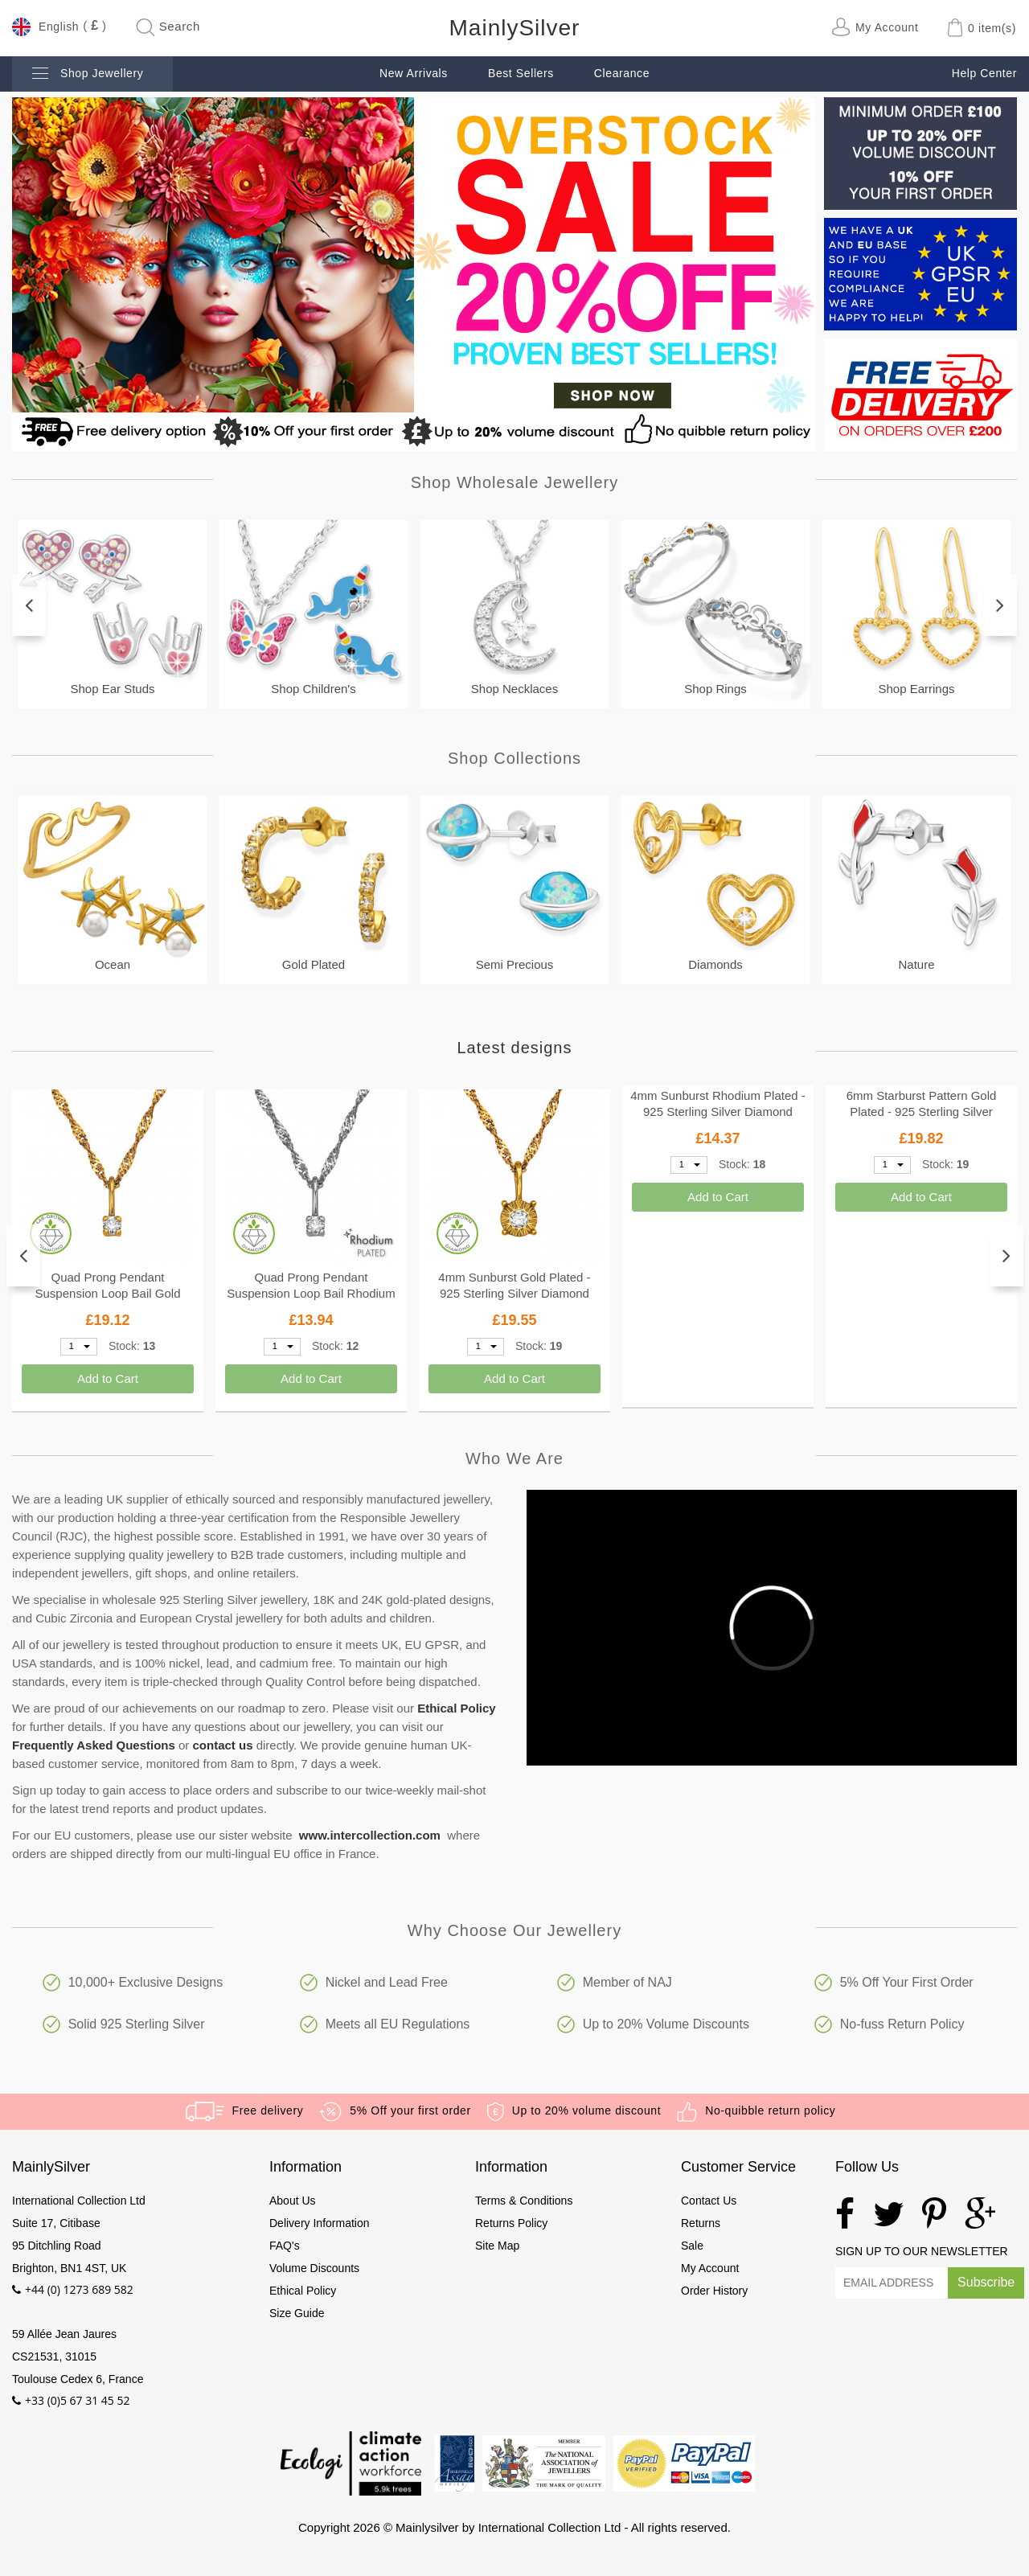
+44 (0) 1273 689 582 (79, 2289)
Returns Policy (511, 2223)
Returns (700, 2223)
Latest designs (514, 1047)
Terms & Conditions (523, 2200)
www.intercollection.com (370, 1835)
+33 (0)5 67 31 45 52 (77, 2400)
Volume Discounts (314, 2268)
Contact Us (708, 2200)
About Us (292, 2200)
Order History (714, 2290)
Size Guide (296, 2313)
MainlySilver (514, 27)
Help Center (984, 73)
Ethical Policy (456, 1708)
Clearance (622, 73)
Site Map (497, 2245)
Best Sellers (521, 73)
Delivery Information (319, 2223)
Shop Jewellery (87, 74)
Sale (692, 2245)
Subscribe (986, 2282)
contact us (223, 1745)
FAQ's (284, 2245)
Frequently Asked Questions (93, 1745)
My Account (710, 2268)
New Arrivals (413, 73)
